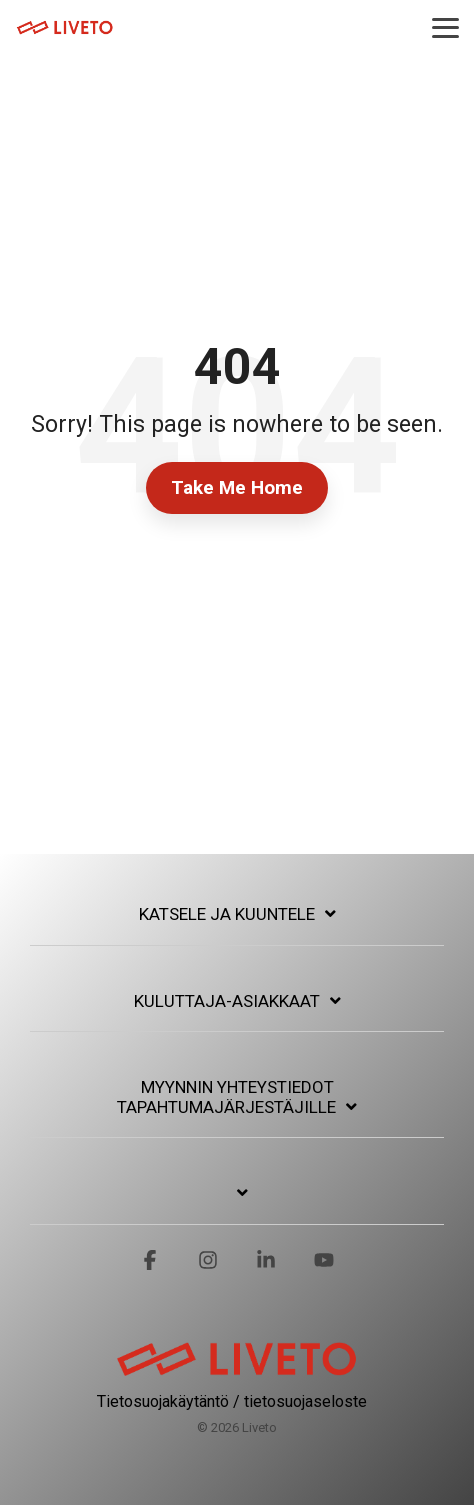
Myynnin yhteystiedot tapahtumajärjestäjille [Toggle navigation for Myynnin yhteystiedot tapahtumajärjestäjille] (226, 1097)
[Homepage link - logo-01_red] (237, 1369)
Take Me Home (237, 487)
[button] (445, 26)
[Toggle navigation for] (237, 1203)
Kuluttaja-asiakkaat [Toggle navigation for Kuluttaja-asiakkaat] (227, 1001)
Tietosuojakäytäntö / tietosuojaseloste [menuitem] (232, 1401)
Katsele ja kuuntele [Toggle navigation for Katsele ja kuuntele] (227, 914)
